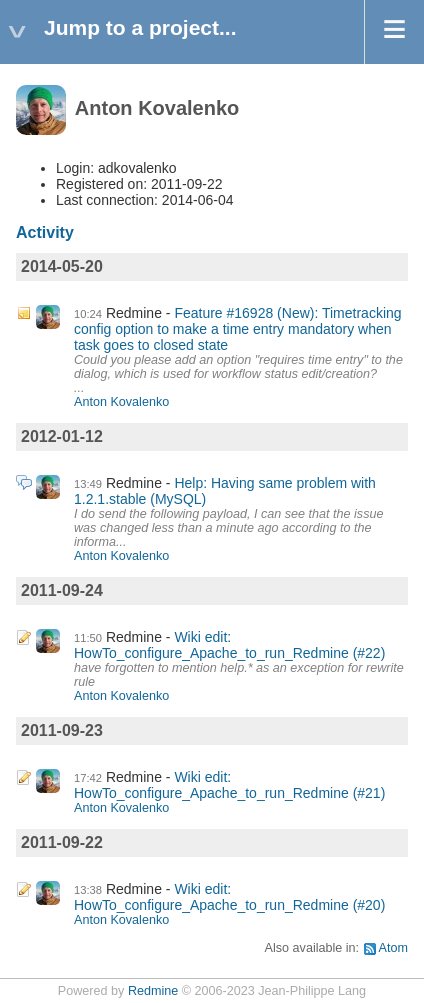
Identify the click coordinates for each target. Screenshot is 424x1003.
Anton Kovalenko (121, 402)
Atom (393, 948)
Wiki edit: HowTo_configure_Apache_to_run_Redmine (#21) (229, 785)
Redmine (153, 991)
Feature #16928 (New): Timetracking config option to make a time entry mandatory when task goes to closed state (238, 329)
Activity (45, 232)
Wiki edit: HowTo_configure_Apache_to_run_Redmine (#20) (229, 897)
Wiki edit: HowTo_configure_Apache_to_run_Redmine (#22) (229, 645)
